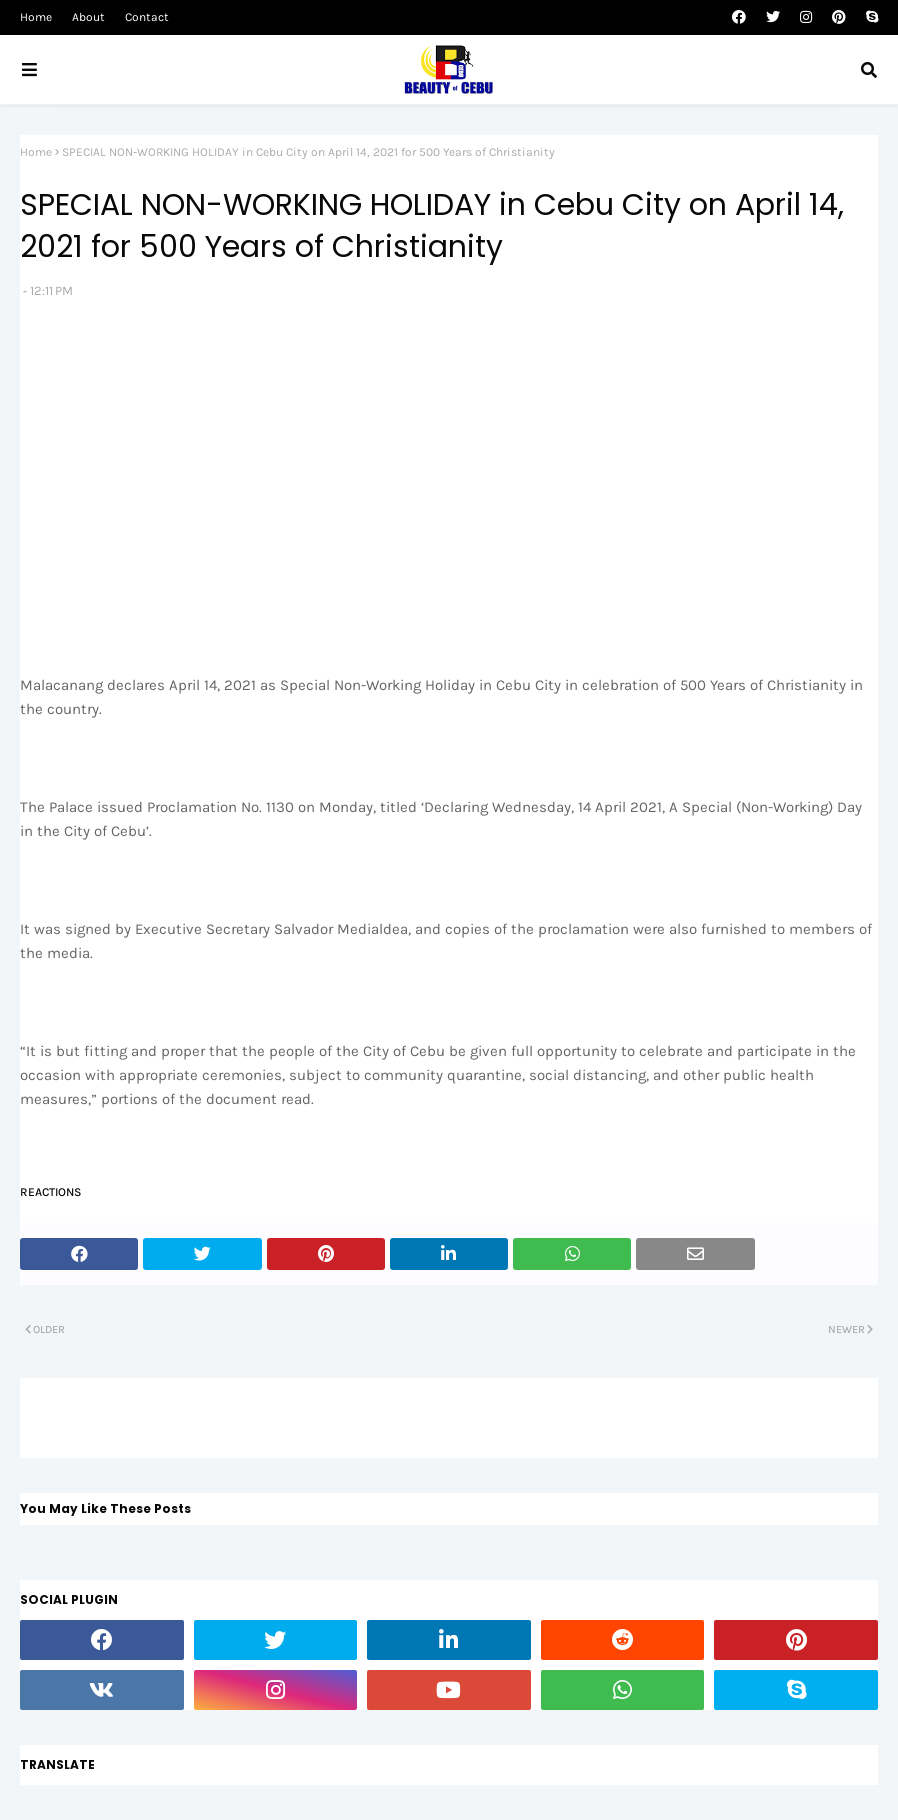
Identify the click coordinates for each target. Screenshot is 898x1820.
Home (36, 17)
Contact (147, 17)
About (88, 17)
